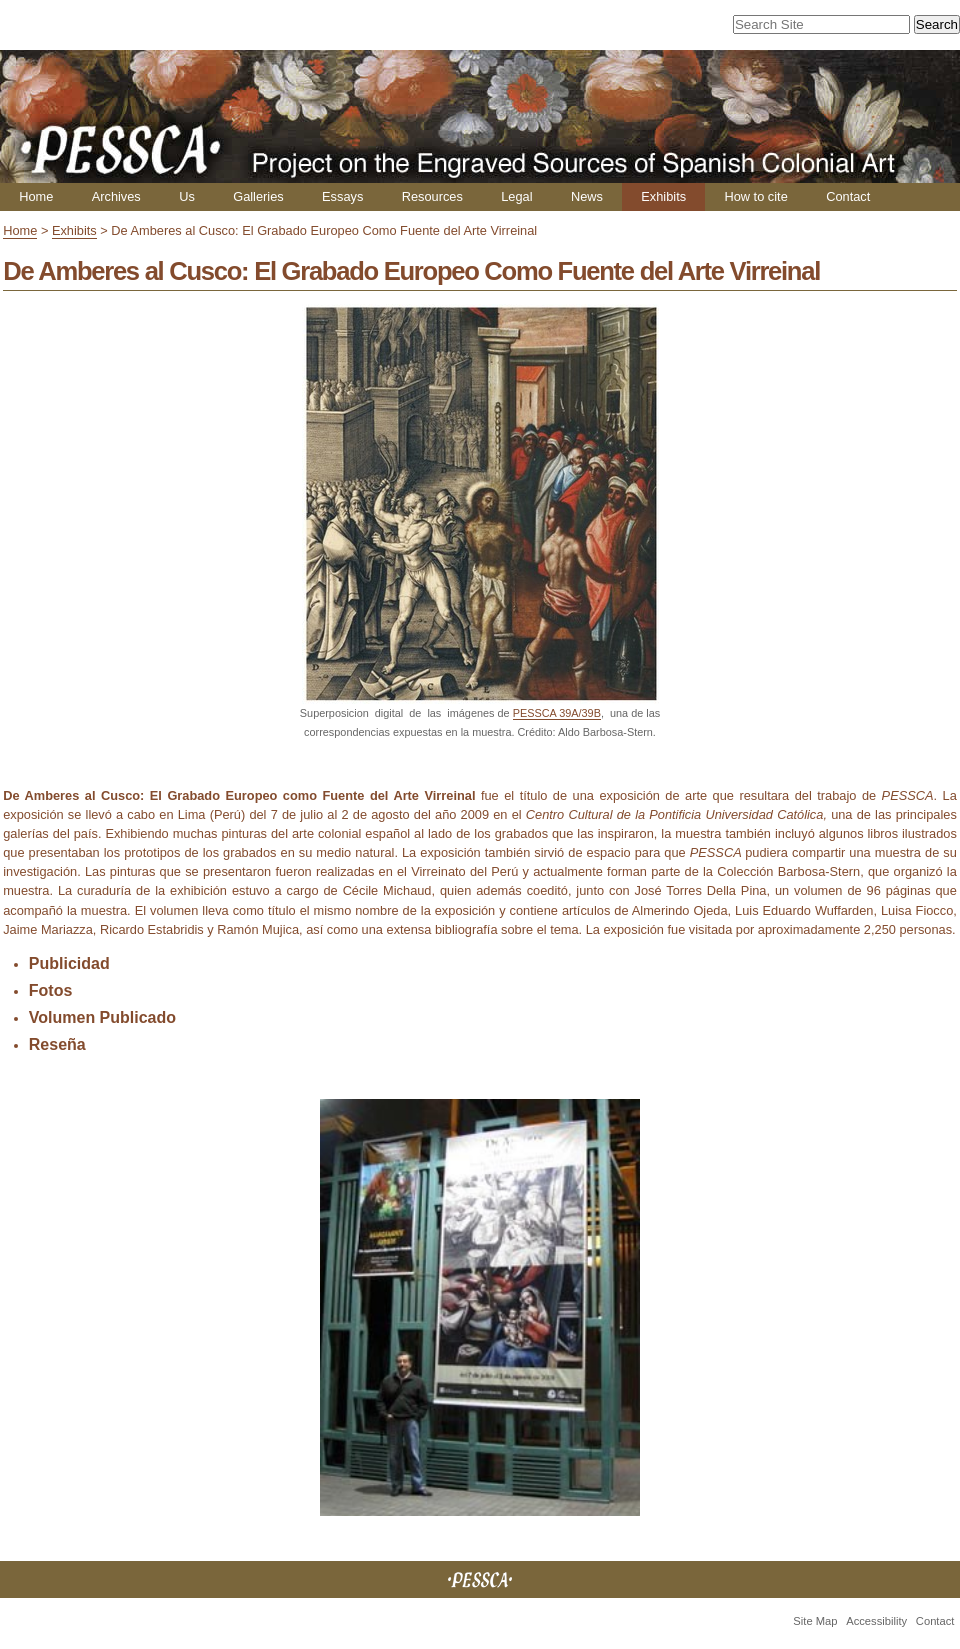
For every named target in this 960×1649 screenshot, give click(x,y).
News (587, 196)
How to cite (755, 196)
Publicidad (69, 963)
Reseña (57, 1044)
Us (187, 196)
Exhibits (663, 196)
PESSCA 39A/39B (557, 713)
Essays (342, 196)
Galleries (258, 196)
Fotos (51, 990)
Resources (432, 196)
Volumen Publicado (102, 1017)
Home (36, 196)
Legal (516, 196)
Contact (848, 196)
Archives (116, 196)
